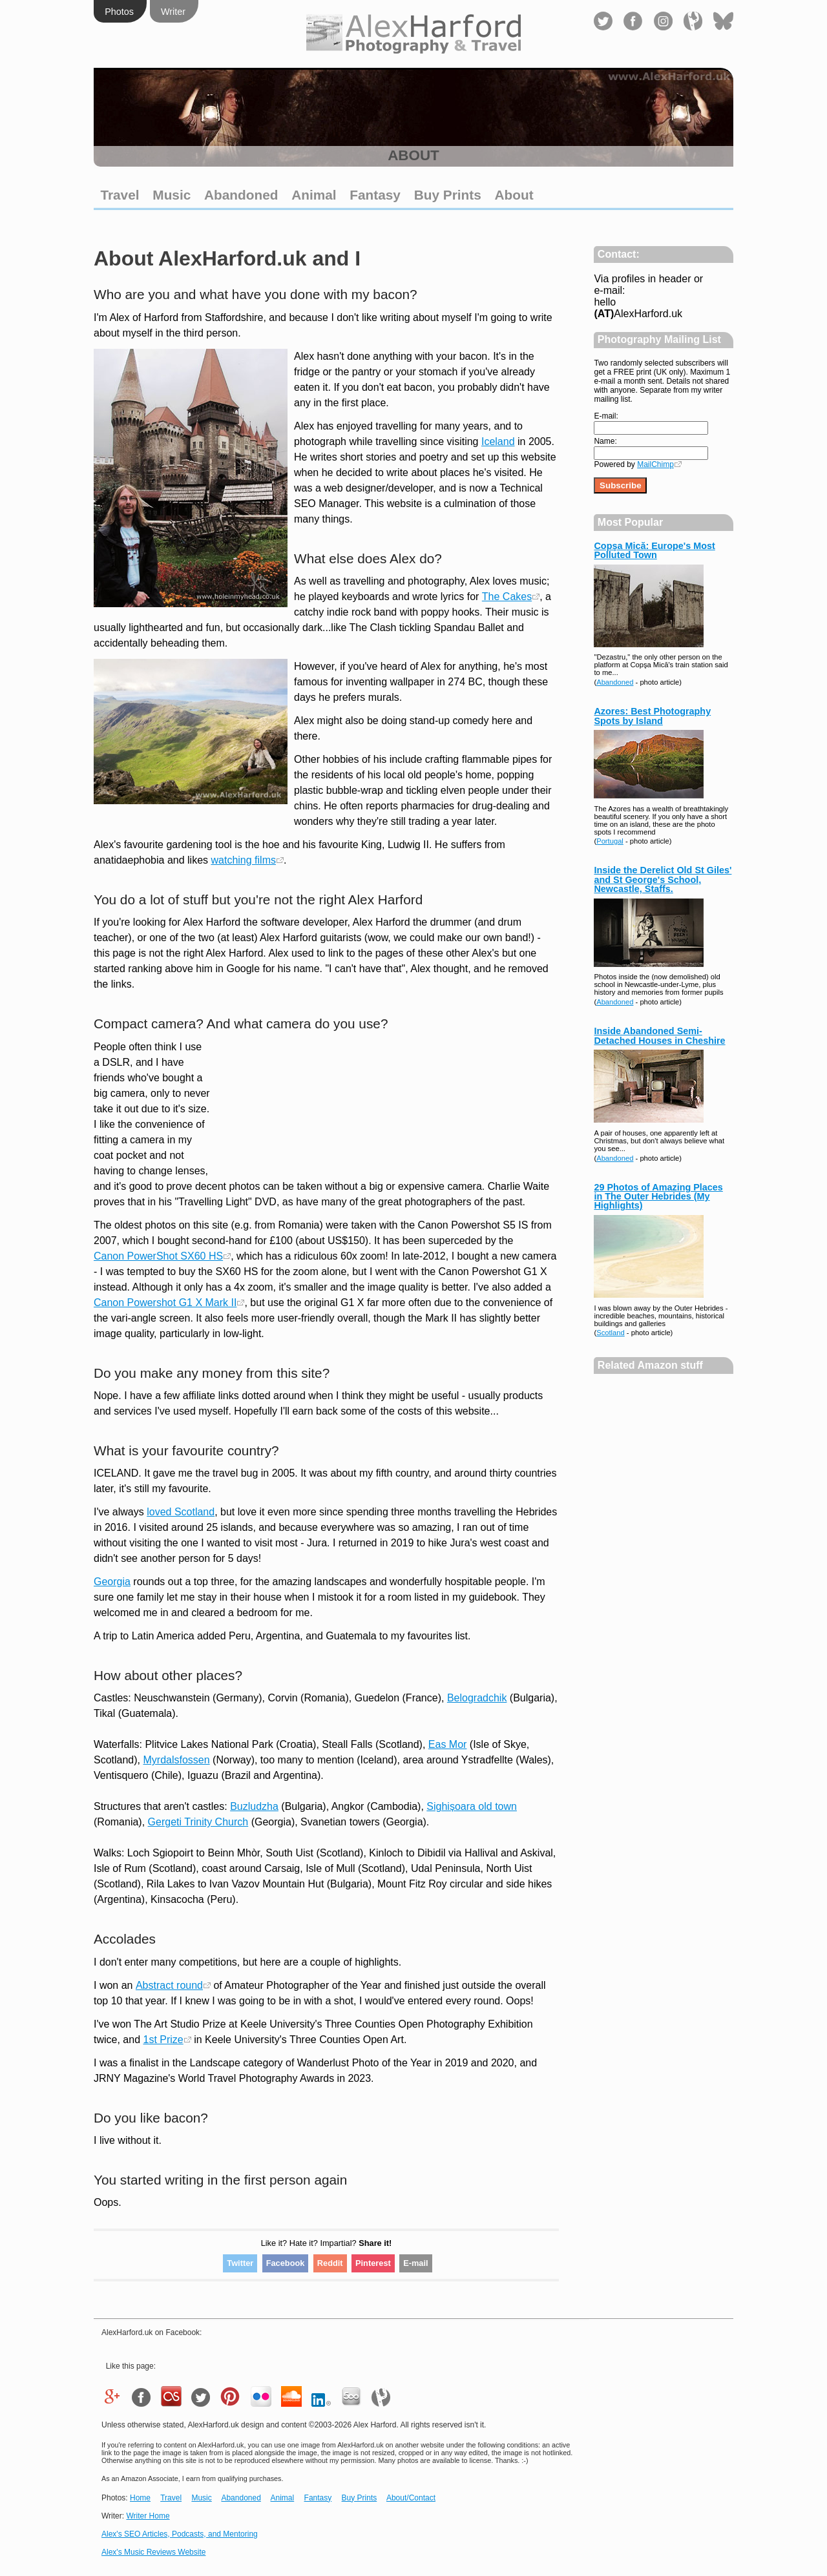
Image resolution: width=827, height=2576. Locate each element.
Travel (119, 194)
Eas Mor (447, 1744)
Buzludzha (254, 1806)
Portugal (609, 841)
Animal (313, 194)
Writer (173, 11)
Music (171, 194)
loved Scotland (181, 1511)
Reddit (330, 2263)
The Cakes (507, 596)
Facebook (285, 2263)
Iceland (498, 441)
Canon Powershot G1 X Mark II (165, 1302)
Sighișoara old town (471, 1806)
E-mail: (606, 416)
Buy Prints (447, 194)
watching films (243, 860)
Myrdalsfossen (176, 1759)
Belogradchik (477, 1697)
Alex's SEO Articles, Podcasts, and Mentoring (179, 2534)
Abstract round (169, 1985)
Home (140, 2497)
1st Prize (163, 2039)
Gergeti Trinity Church (198, 1821)
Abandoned (241, 194)
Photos (119, 11)
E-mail (415, 2263)
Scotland (610, 1332)
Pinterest (373, 2263)
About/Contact (410, 2497)
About (514, 194)
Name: (605, 441)
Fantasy (375, 194)
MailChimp (655, 464)
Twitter (240, 2263)
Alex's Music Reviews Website (153, 2552)
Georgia (112, 1581)
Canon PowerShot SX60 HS (158, 1256)
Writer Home (147, 2515)
